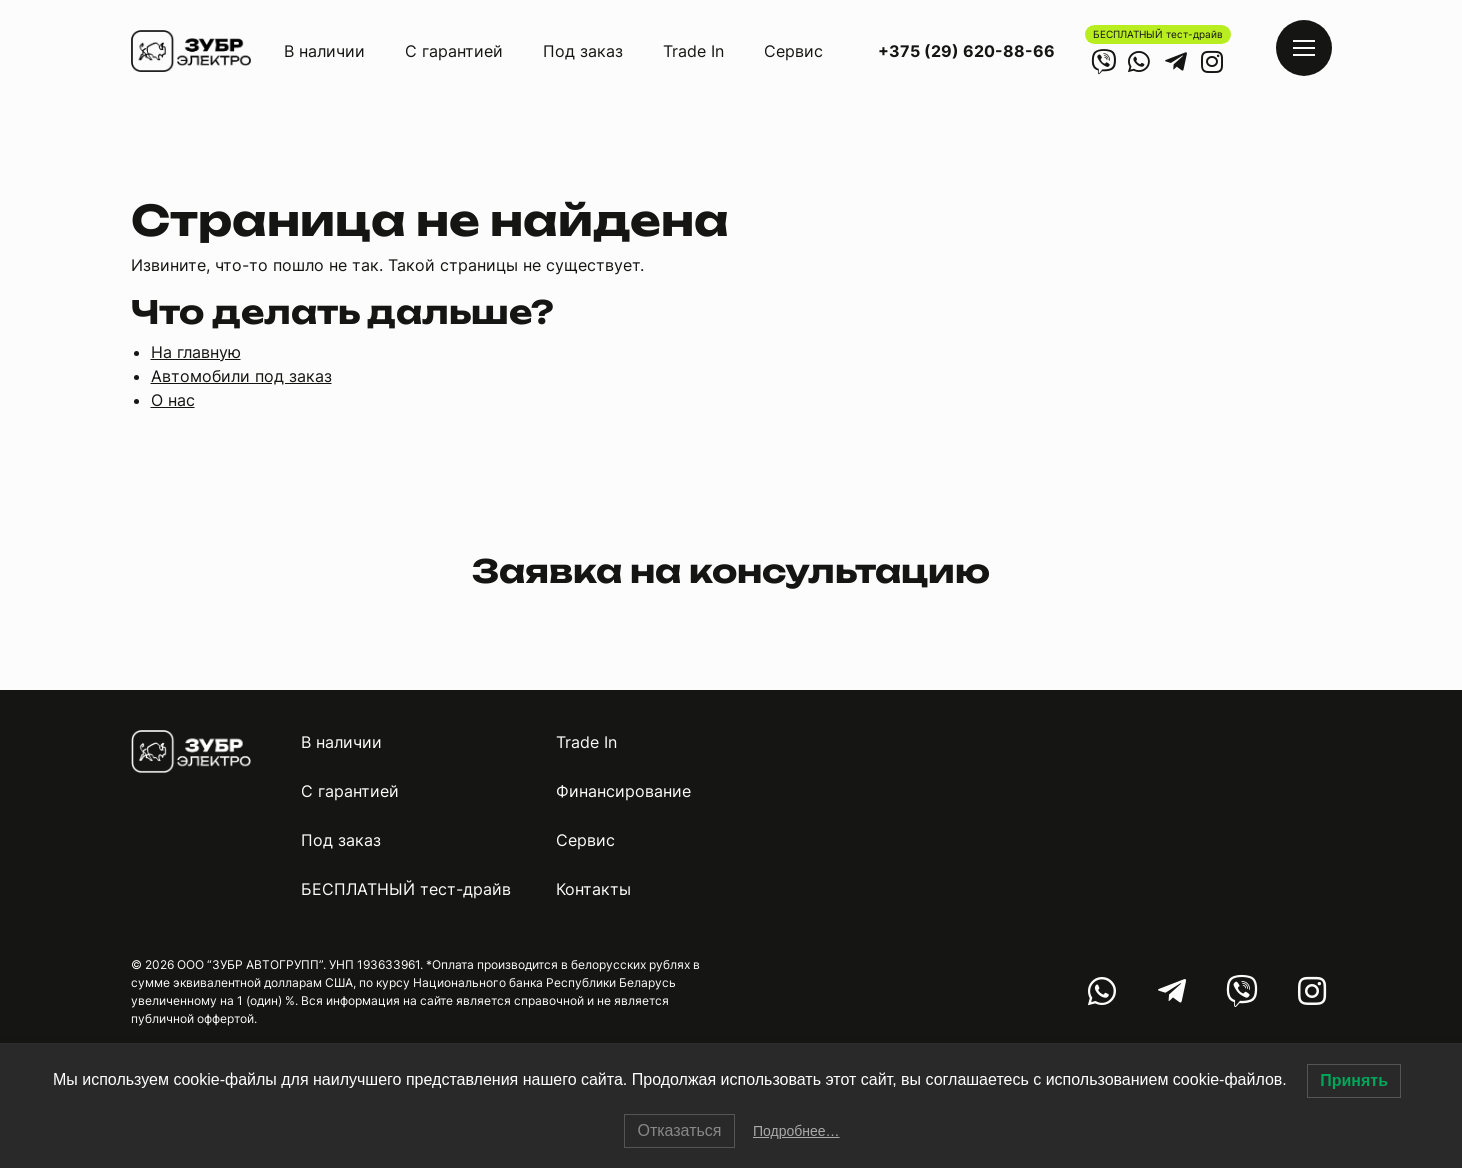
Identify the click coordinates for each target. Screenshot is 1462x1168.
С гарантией (454, 51)
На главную (196, 352)
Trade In (693, 51)
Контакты (593, 889)
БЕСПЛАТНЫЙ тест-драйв (1158, 34)
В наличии (324, 51)
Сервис (793, 51)
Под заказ (583, 51)
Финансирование (623, 791)
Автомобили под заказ (241, 376)
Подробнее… (796, 1131)
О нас (173, 400)
